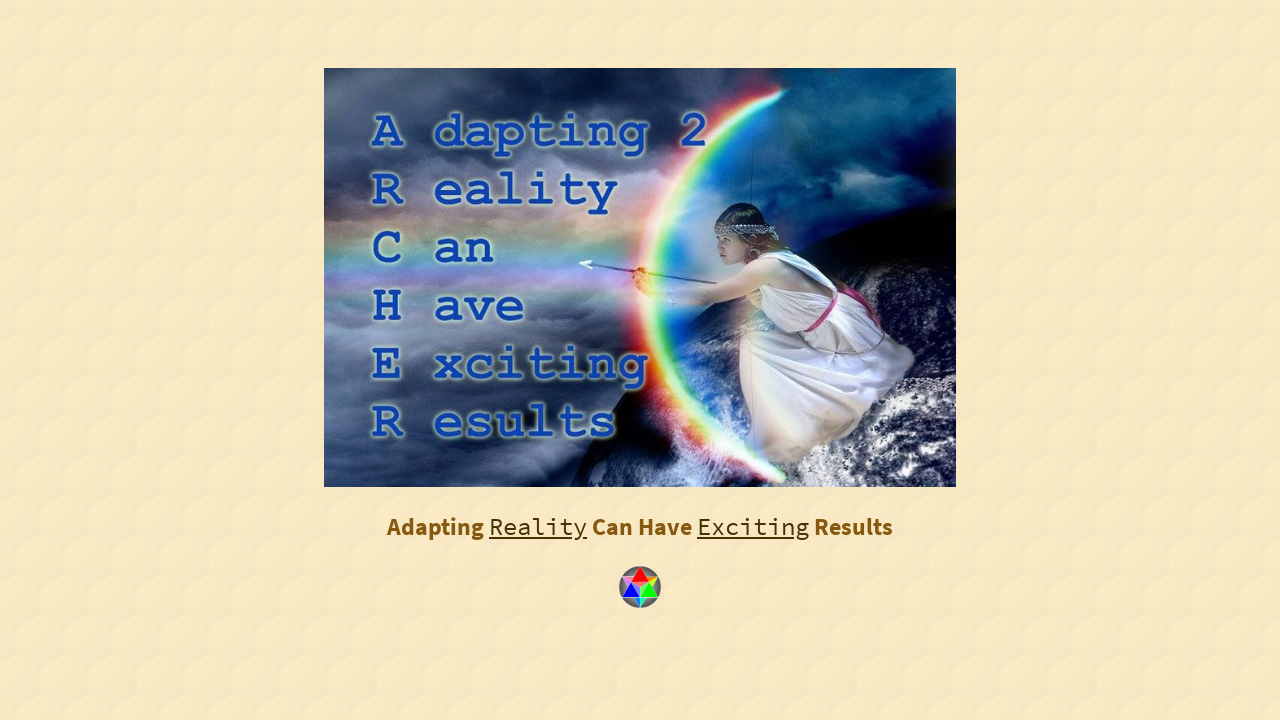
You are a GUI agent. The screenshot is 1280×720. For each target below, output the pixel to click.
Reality (538, 526)
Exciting (753, 526)
